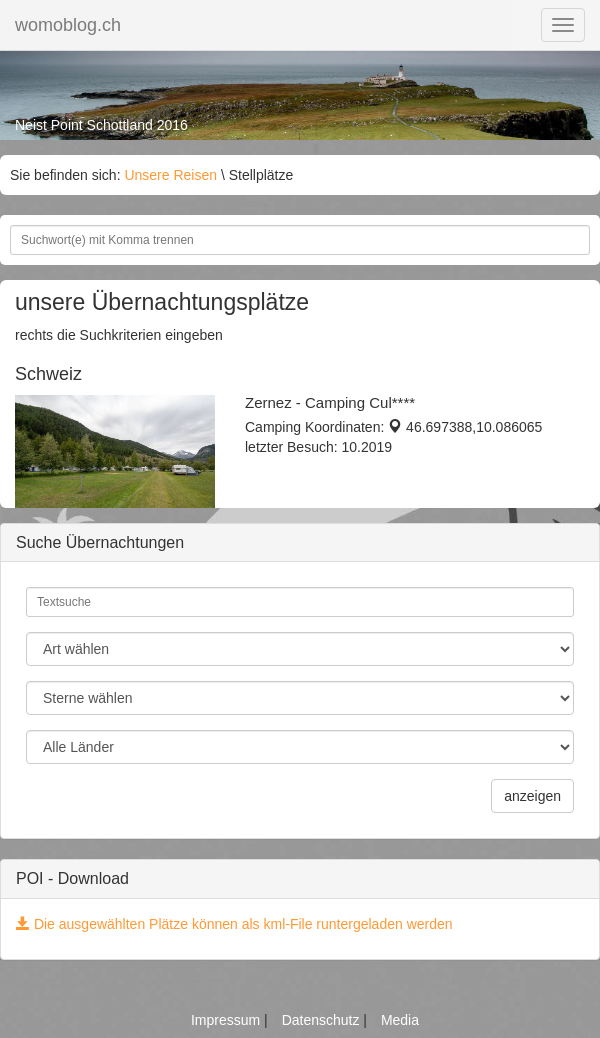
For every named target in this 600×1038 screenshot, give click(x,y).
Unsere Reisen (170, 175)
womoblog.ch (68, 25)
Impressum (227, 1020)
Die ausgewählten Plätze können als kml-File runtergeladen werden (234, 924)
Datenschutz (323, 1020)
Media (400, 1020)
